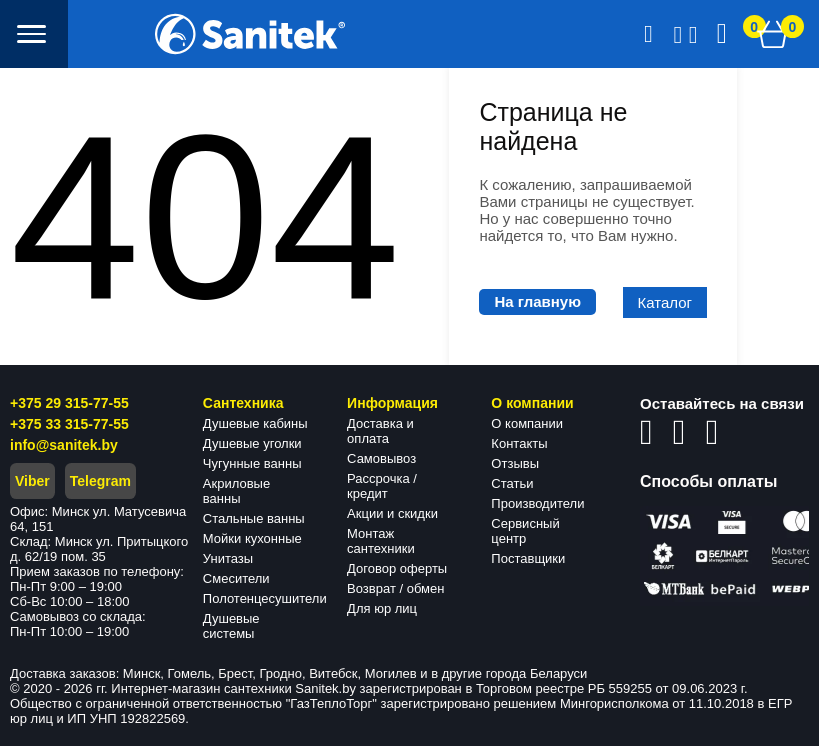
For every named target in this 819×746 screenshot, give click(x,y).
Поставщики (528, 558)
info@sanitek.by (64, 445)
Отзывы (515, 463)
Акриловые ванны (236, 491)
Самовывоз (381, 458)
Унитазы (228, 558)
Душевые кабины (255, 423)
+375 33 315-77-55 (69, 424)
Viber (32, 481)
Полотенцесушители (265, 598)
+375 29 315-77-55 (69, 403)
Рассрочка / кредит (382, 486)
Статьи (512, 483)
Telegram (100, 481)
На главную (537, 301)
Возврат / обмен (395, 588)
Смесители (236, 578)
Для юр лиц (382, 608)
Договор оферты (397, 568)
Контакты (519, 443)
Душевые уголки (252, 443)
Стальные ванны (254, 518)
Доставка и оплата (380, 431)
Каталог (665, 302)
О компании (527, 423)
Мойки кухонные (252, 538)
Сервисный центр (525, 531)
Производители (537, 503)
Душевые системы (231, 626)
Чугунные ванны (252, 463)
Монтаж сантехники (381, 541)
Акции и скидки (392, 513)
